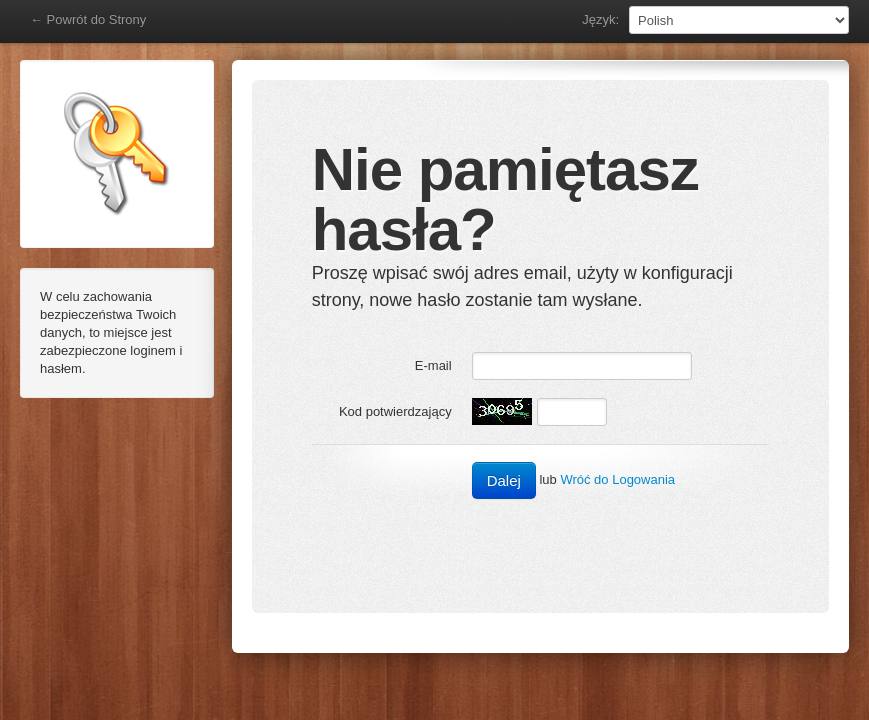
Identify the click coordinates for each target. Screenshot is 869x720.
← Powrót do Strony (88, 19)
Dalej (504, 480)
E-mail (433, 365)
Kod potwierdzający (395, 411)
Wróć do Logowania (617, 479)
